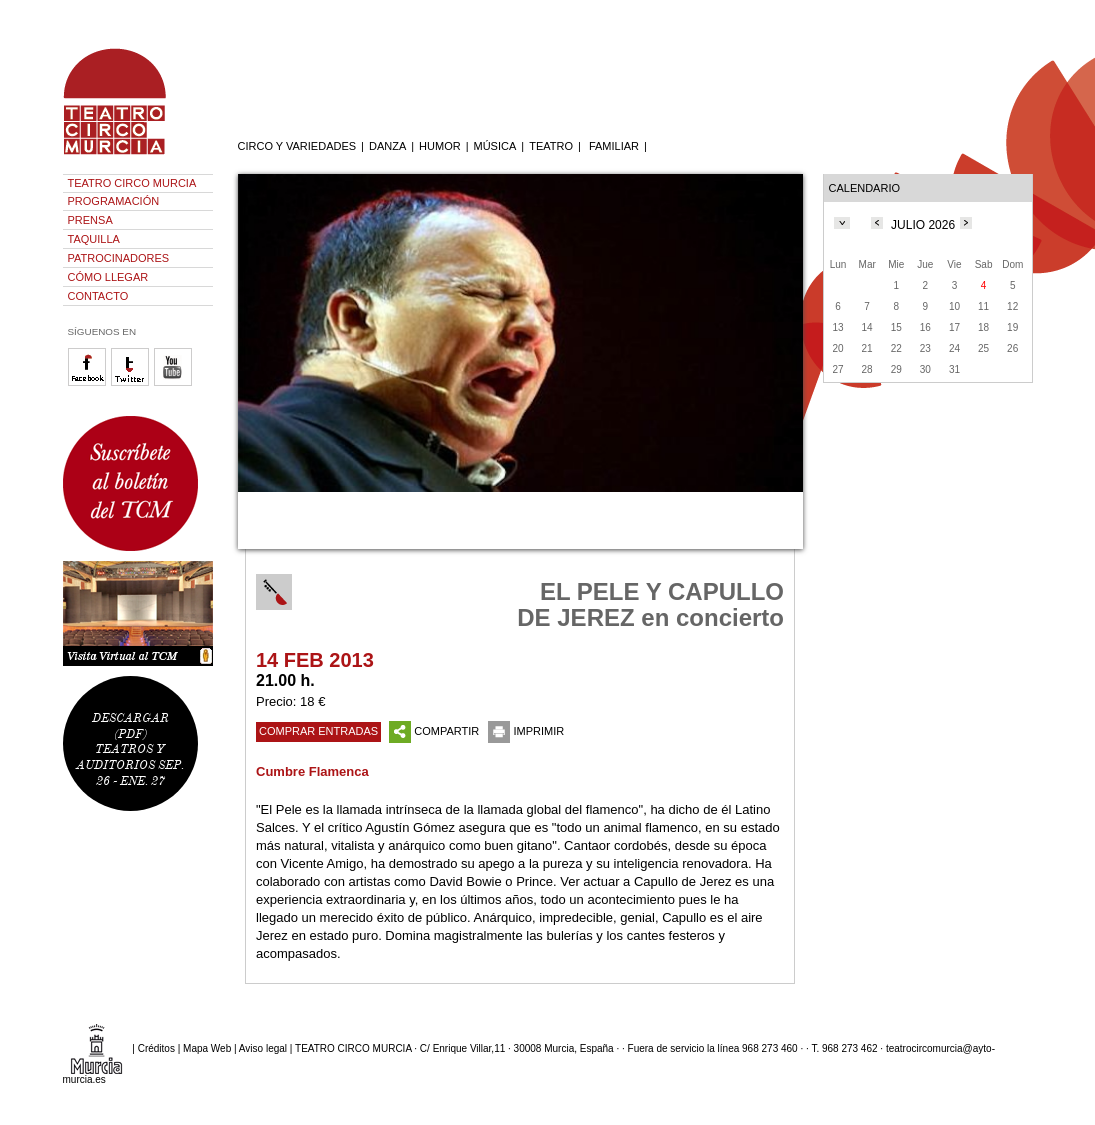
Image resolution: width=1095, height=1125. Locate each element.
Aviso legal (263, 1048)
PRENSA (90, 220)
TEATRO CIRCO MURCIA (132, 183)
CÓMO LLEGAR (108, 277)
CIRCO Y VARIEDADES (297, 146)
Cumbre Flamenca (312, 771)
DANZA (387, 146)
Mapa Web (207, 1048)
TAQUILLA (94, 239)
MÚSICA (495, 146)
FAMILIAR (614, 146)
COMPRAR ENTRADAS (318, 731)
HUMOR (440, 146)
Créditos (156, 1048)
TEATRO (551, 146)
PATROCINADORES (119, 258)
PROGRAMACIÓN (114, 201)
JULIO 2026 (923, 225)
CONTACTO (98, 296)
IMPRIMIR (526, 731)
